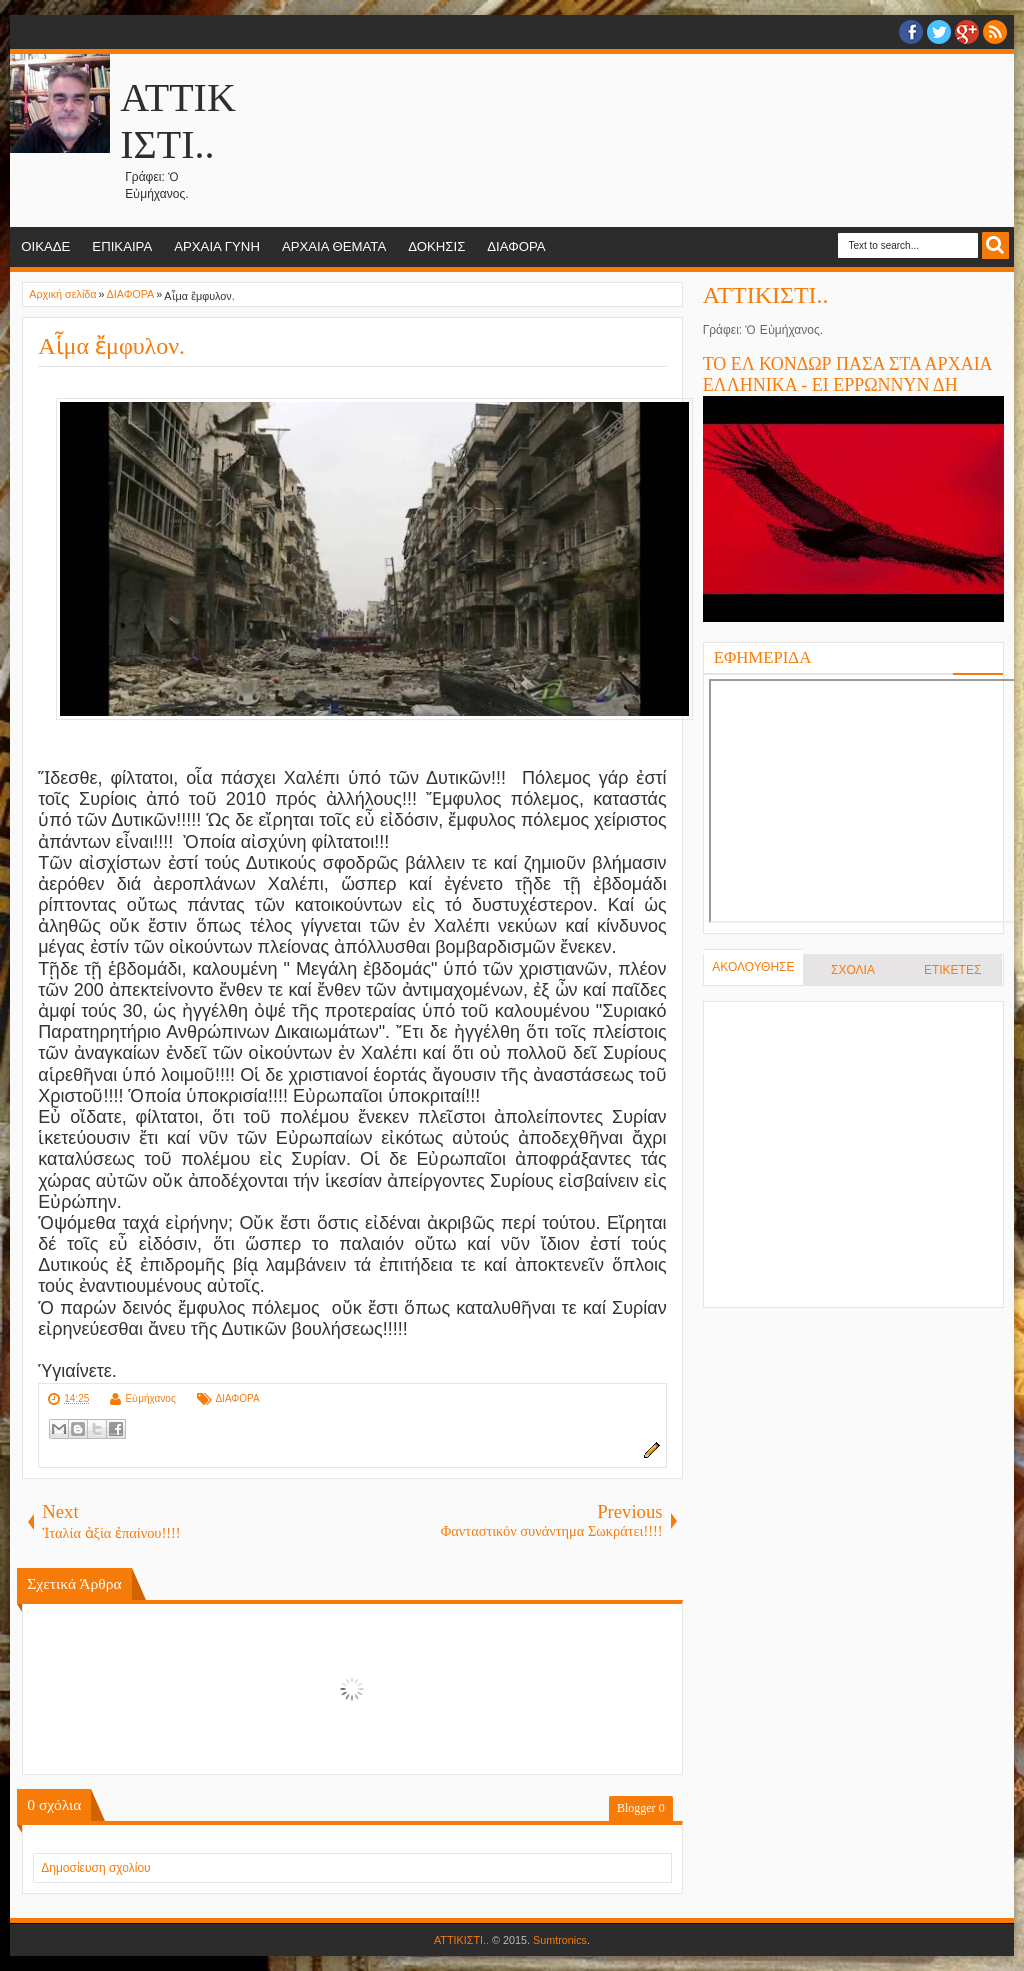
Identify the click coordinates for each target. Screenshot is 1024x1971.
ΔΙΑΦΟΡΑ (516, 246)
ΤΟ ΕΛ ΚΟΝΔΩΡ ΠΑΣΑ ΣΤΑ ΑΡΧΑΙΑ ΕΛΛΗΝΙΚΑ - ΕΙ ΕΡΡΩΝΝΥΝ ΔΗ (847, 374)
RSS (995, 32)
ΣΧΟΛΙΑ (853, 970)
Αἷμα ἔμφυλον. (111, 346)
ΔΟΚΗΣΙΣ (436, 246)
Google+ (967, 32)
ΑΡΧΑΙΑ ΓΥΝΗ (217, 246)
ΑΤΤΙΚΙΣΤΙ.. (766, 295)
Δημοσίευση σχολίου (95, 1868)
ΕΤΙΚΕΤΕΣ (952, 970)
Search (995, 245)
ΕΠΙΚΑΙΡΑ (122, 246)
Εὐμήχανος (151, 1398)
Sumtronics (560, 1940)
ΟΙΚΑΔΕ (45, 246)
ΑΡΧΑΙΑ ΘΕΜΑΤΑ (334, 246)
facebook (911, 32)
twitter (939, 32)
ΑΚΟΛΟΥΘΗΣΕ (753, 967)
